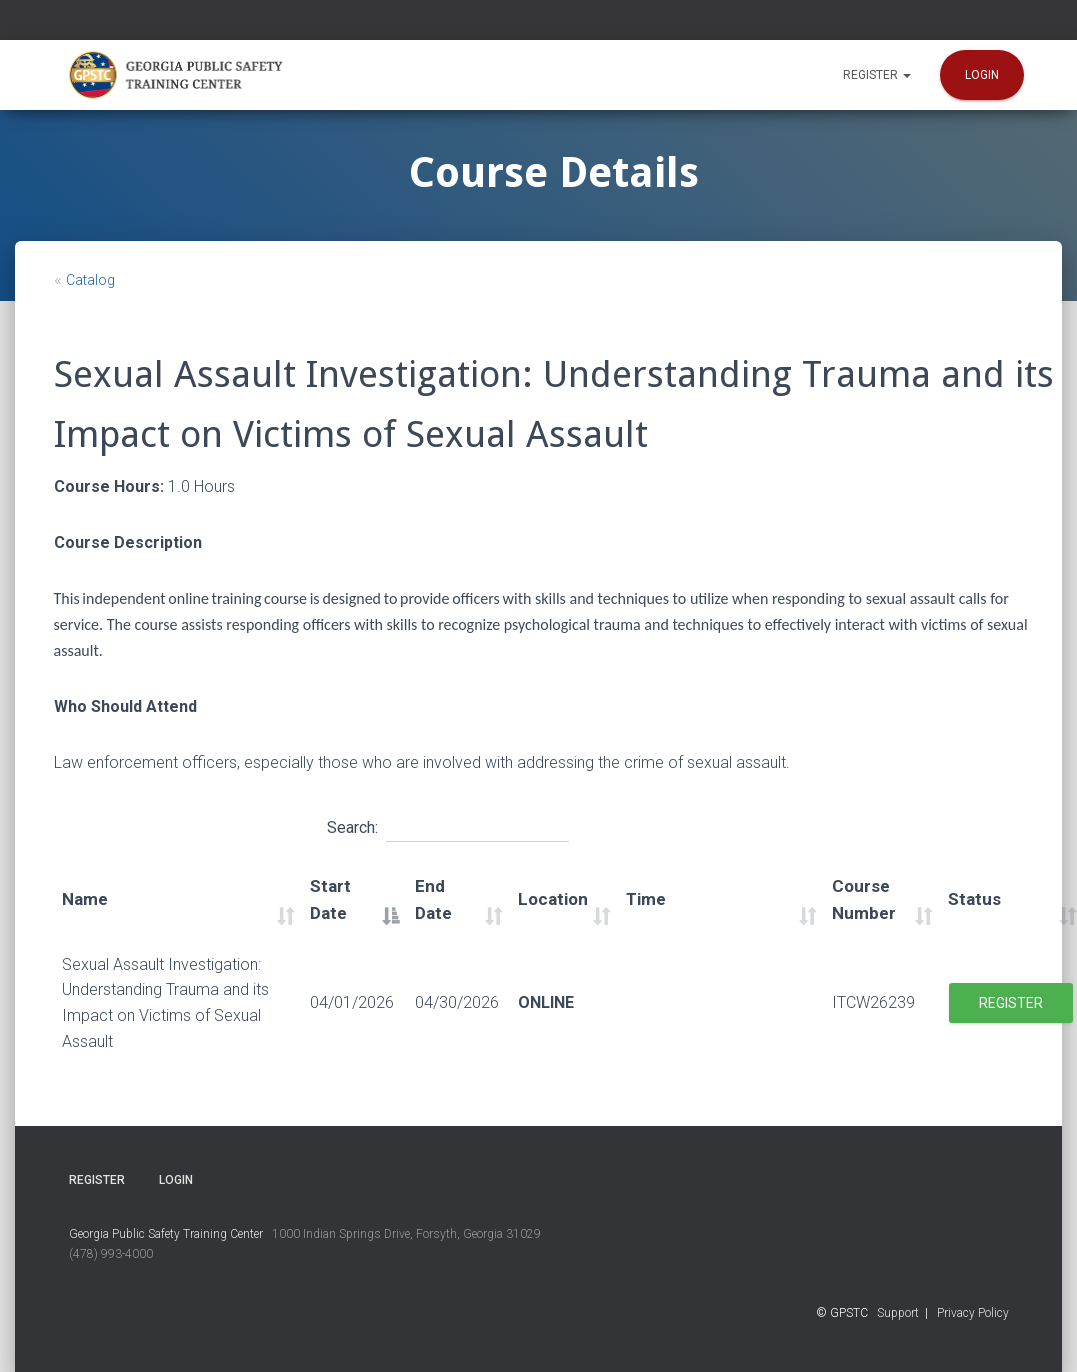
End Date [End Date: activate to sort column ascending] (433, 900)
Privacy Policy (973, 1313)
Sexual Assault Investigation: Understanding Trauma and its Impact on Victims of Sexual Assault (165, 1003)
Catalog (90, 280)
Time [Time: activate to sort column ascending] (646, 899)
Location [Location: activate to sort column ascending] (553, 899)
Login (982, 75)
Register (877, 75)
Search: (448, 825)
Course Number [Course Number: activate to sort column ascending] (864, 900)
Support (898, 1313)
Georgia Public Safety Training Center (166, 1234)
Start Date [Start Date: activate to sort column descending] (330, 900)
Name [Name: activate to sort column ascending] (85, 899)
